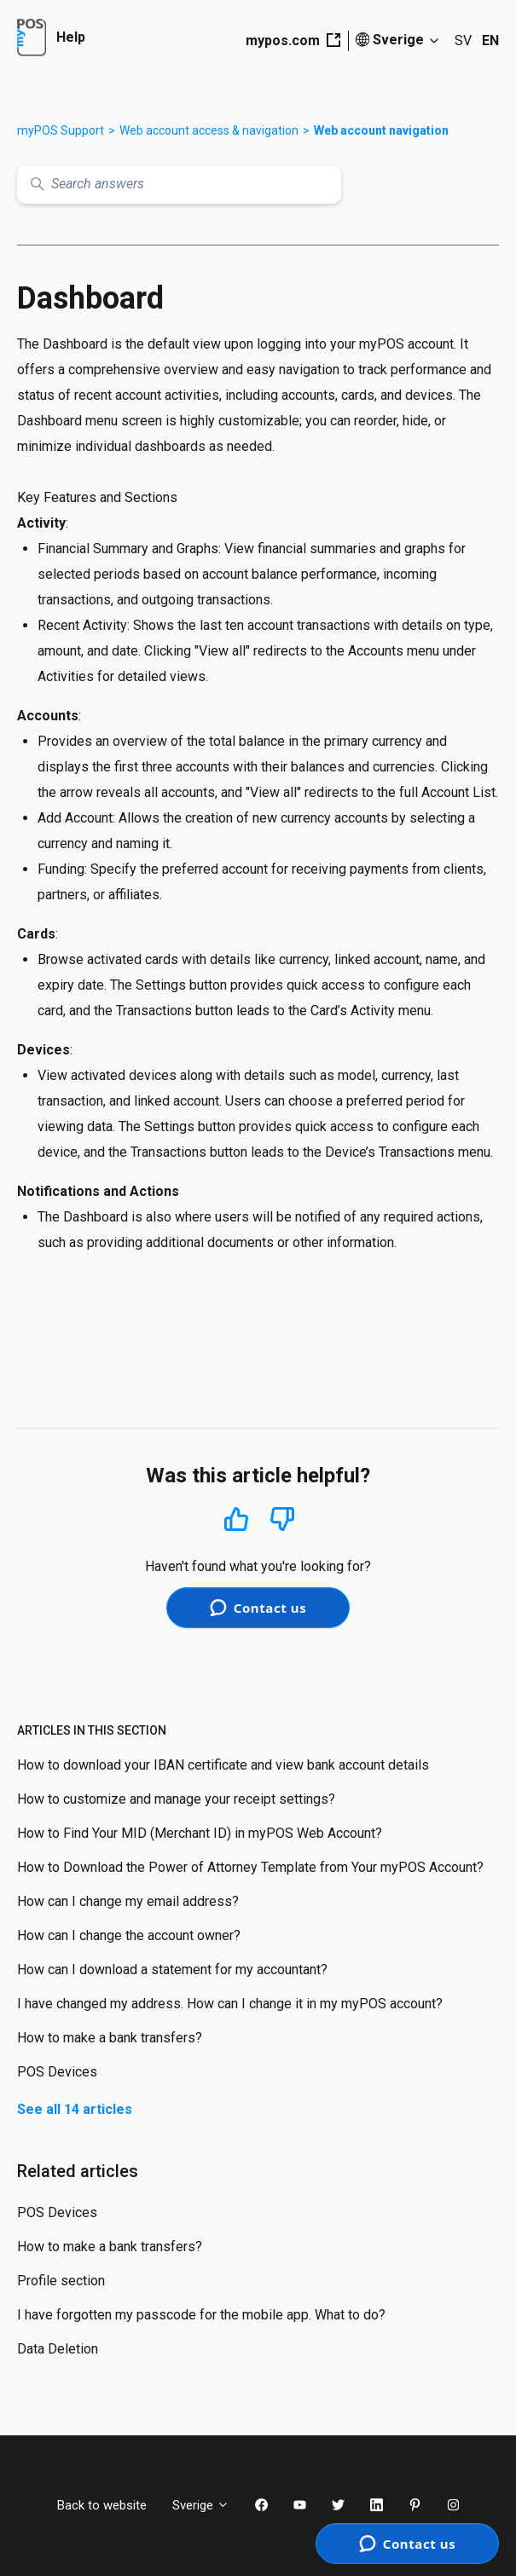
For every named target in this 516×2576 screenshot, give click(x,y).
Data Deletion (57, 2349)
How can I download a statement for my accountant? (172, 1969)
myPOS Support (60, 130)
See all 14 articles (74, 2109)
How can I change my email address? (128, 1901)
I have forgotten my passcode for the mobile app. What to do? (201, 2315)
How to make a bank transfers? (109, 2038)
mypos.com (293, 40)
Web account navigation (381, 130)
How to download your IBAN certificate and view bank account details (223, 1765)
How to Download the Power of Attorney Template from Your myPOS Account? (250, 1867)
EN (490, 40)
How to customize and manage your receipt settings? (176, 1799)
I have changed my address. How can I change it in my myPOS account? (230, 2004)
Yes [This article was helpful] (236, 1518)
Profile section (61, 2281)
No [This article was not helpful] (282, 1519)
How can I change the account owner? (129, 1935)
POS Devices (57, 2072)
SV (463, 40)
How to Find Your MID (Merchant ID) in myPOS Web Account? (199, 1833)
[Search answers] (179, 184)
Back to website (102, 2505)
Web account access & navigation (209, 130)
